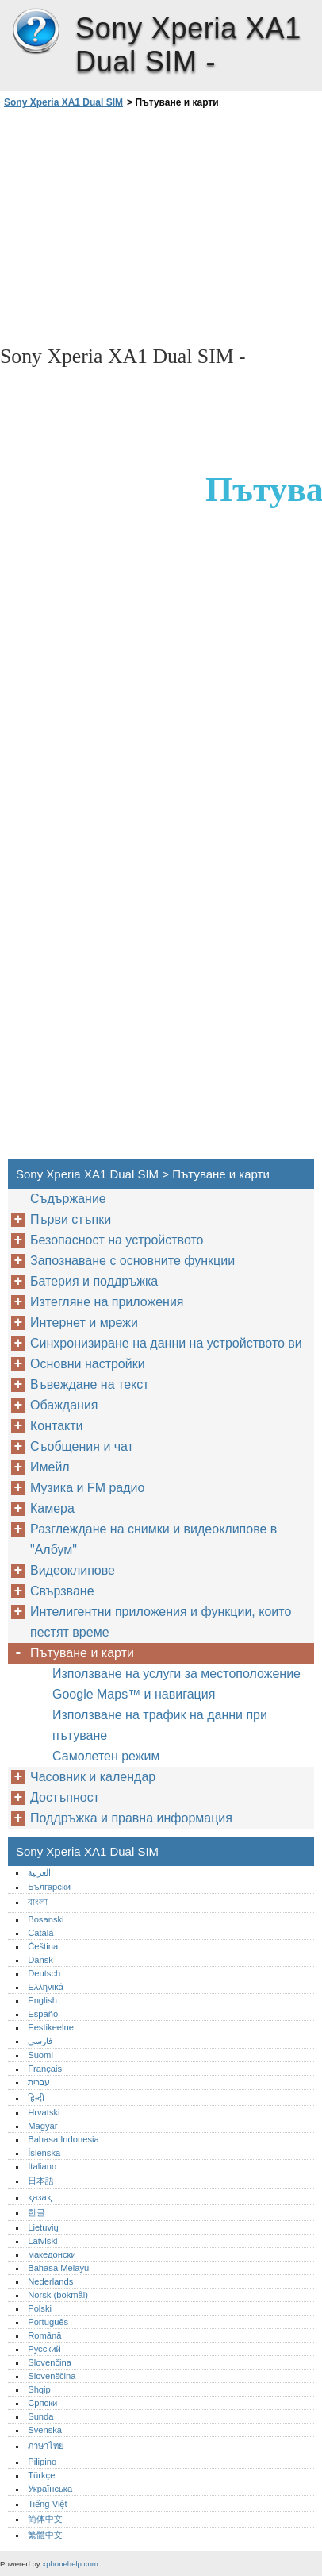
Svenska (45, 2430)
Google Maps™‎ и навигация (133, 1694)
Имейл (50, 1467)
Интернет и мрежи (84, 1322)
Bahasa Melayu (58, 2268)
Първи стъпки (70, 1219)
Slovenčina (49, 2362)
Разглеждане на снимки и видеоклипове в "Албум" (153, 1539)
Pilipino (42, 2461)
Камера (52, 1508)
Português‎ (48, 2322)
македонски (52, 2254)
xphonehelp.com (70, 2563)
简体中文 (45, 2519)
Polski (40, 2308)
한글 (36, 2212)
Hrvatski (43, 2112)
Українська (50, 2488)
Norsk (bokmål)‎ (58, 2295)
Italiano (42, 2166)
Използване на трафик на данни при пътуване (159, 1725)
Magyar (42, 2126)
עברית (39, 2082)
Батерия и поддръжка (94, 1281)
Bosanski (45, 1919)
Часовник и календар (92, 1777)
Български (49, 1887)
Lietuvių (43, 2227)
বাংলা (38, 1902)
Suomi (40, 2055)
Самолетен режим (105, 1756)
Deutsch (44, 1973)
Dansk (40, 1960)
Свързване (62, 1591)
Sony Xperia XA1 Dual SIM (35, 32)
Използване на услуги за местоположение (176, 1673)
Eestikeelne (51, 2027)
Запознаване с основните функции (132, 1260)
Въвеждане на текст (89, 1384)
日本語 (41, 2180)
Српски (42, 2403)
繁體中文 (45, 2534)
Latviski (42, 2241)
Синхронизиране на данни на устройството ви (166, 1343)
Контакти (56, 1426)
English (42, 2000)
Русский (44, 2349)
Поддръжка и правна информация (131, 1818)
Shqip (39, 2389)
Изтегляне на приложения (107, 1302)
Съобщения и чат (81, 1446)
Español (43, 2014)
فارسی (40, 2041)
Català (40, 1933)
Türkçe (41, 2475)
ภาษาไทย (46, 2446)
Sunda (40, 2416)
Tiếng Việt (47, 2504)
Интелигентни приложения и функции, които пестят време (160, 1622)
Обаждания (64, 1405)
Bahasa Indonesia (63, 2139)
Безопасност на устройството (116, 1240)
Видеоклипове (72, 1570)
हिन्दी (36, 2098)
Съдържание (68, 1198)
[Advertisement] (161, 225)
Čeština (43, 1946)
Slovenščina (51, 2376)
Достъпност (64, 1797)
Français (45, 2068)
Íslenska (44, 2153)
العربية (39, 1872)
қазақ (39, 2197)
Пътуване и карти (82, 1653)
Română (44, 2335)
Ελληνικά (45, 1987)
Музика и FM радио (87, 1487)
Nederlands (50, 2281)
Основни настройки (87, 1364)
